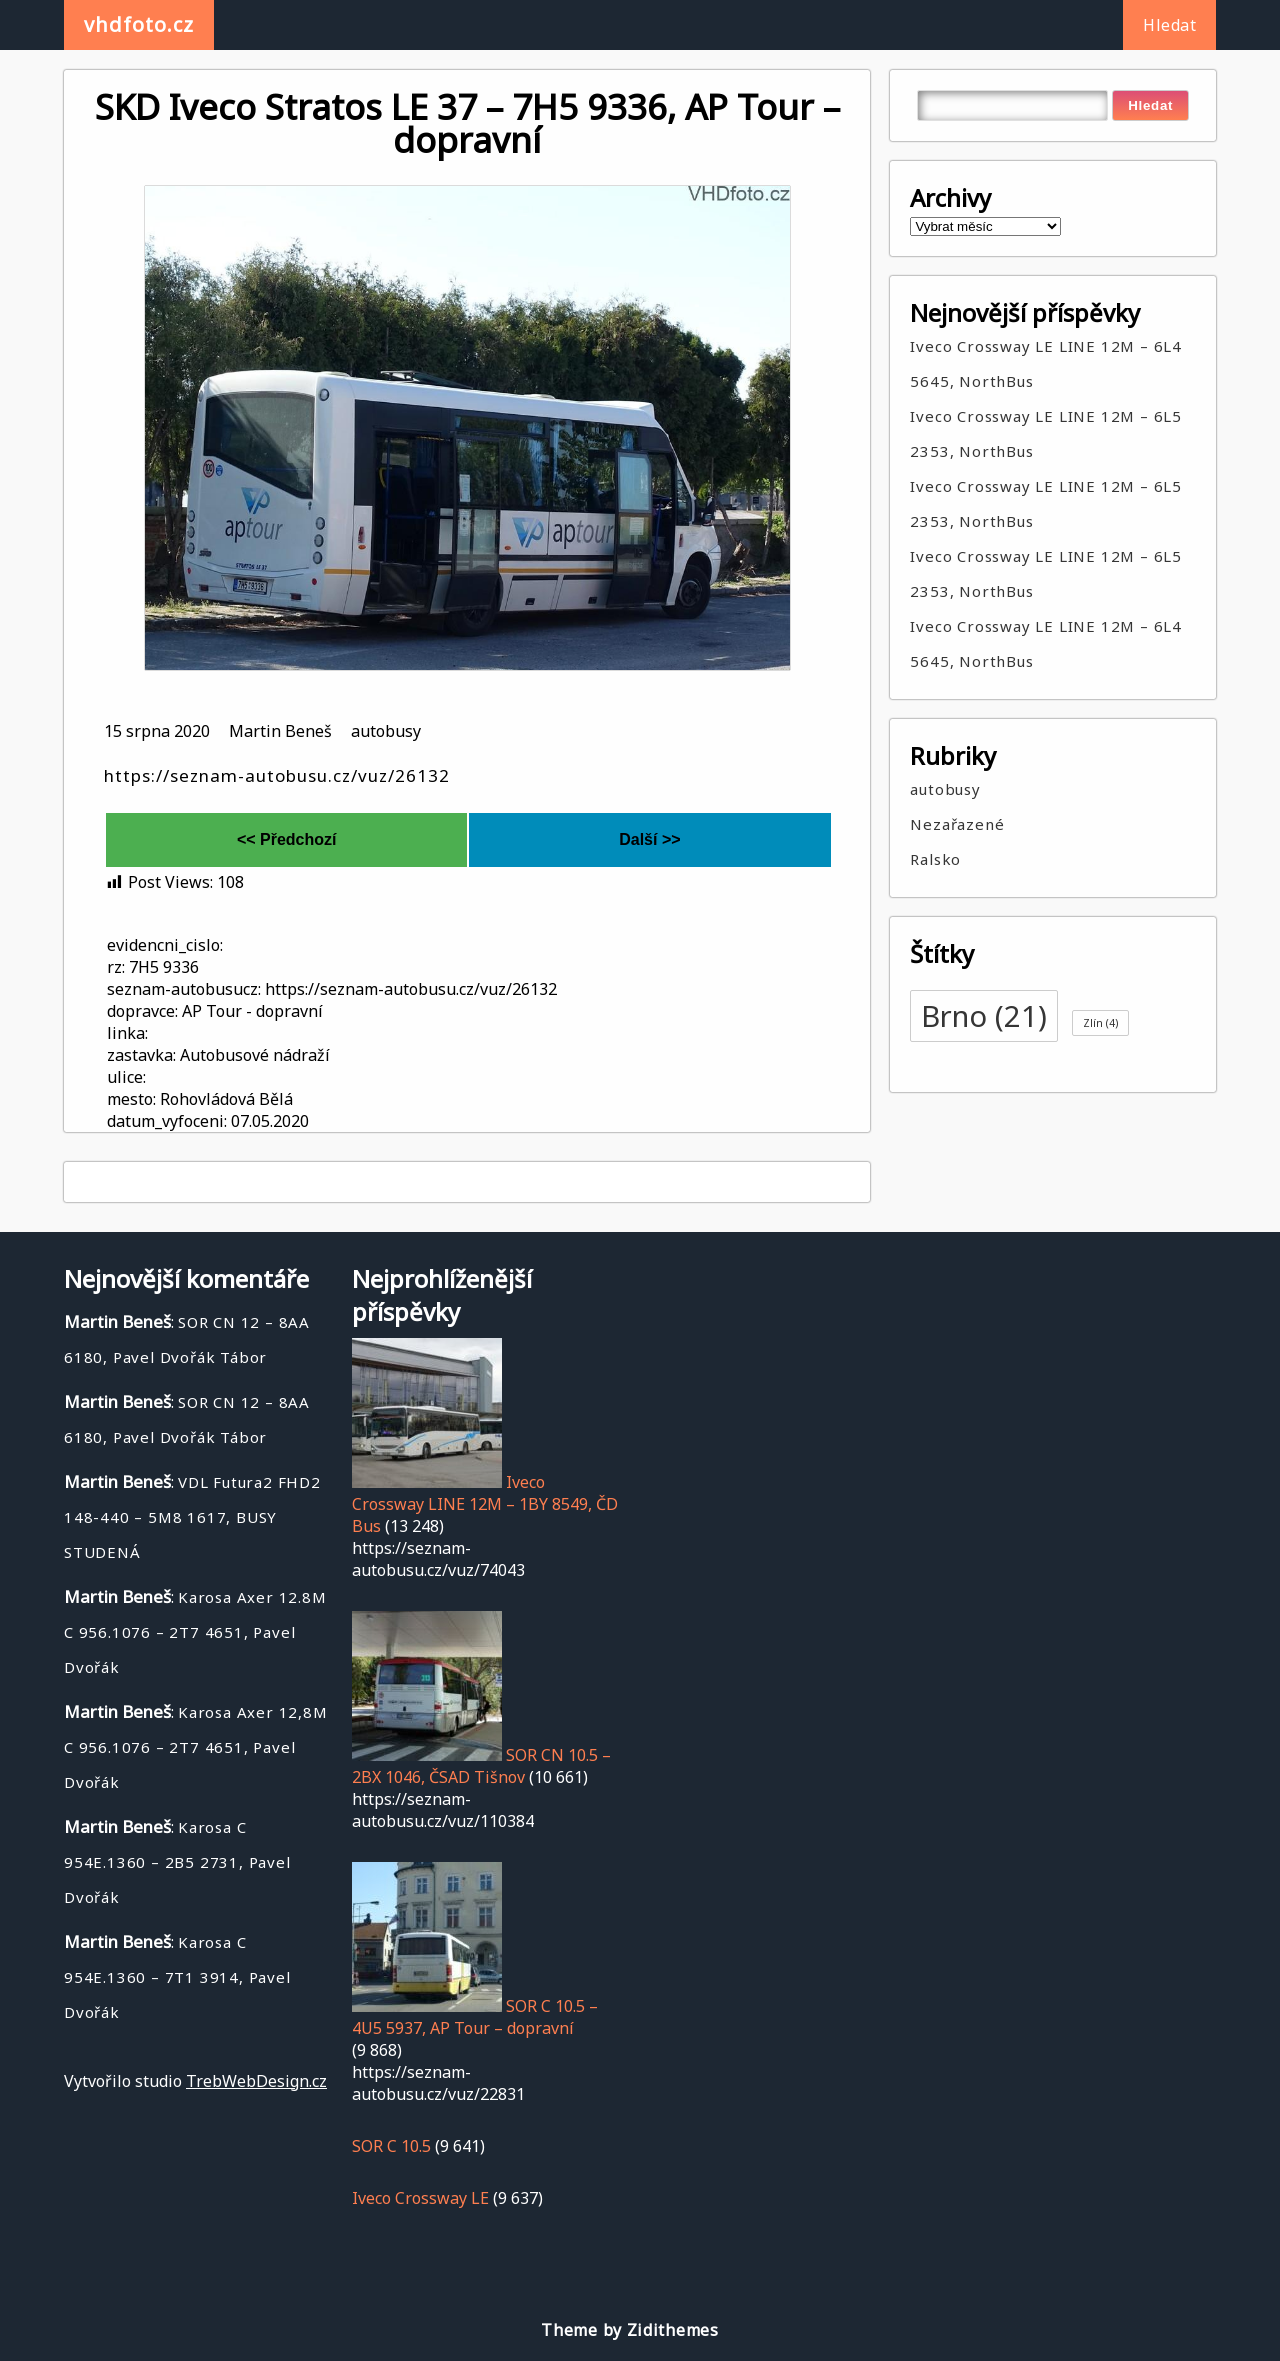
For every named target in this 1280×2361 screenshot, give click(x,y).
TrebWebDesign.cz (256, 2081)
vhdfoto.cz (139, 24)
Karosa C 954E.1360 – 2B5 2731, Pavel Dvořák (177, 1862)
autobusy (386, 731)
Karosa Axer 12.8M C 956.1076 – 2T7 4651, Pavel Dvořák (195, 1632)
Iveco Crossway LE (420, 2198)
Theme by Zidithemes (629, 2330)
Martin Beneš (280, 731)
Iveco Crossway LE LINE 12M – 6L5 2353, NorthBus (1046, 433)
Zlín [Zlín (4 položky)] (1100, 1023)
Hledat (1169, 25)
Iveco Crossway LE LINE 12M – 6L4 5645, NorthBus (1046, 363)
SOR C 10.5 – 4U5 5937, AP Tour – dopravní (475, 2017)
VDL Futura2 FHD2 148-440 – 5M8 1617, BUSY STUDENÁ (192, 1517)
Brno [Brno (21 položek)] (984, 1016)
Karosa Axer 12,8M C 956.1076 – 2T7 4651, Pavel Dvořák (196, 1747)
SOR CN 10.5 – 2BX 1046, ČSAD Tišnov (481, 1766)
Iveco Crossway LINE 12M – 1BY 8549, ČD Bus (485, 1504)
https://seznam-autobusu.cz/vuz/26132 (277, 775)
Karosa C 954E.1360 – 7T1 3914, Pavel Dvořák (177, 1977)
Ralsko (935, 859)
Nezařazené (957, 824)
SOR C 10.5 (391, 2146)
